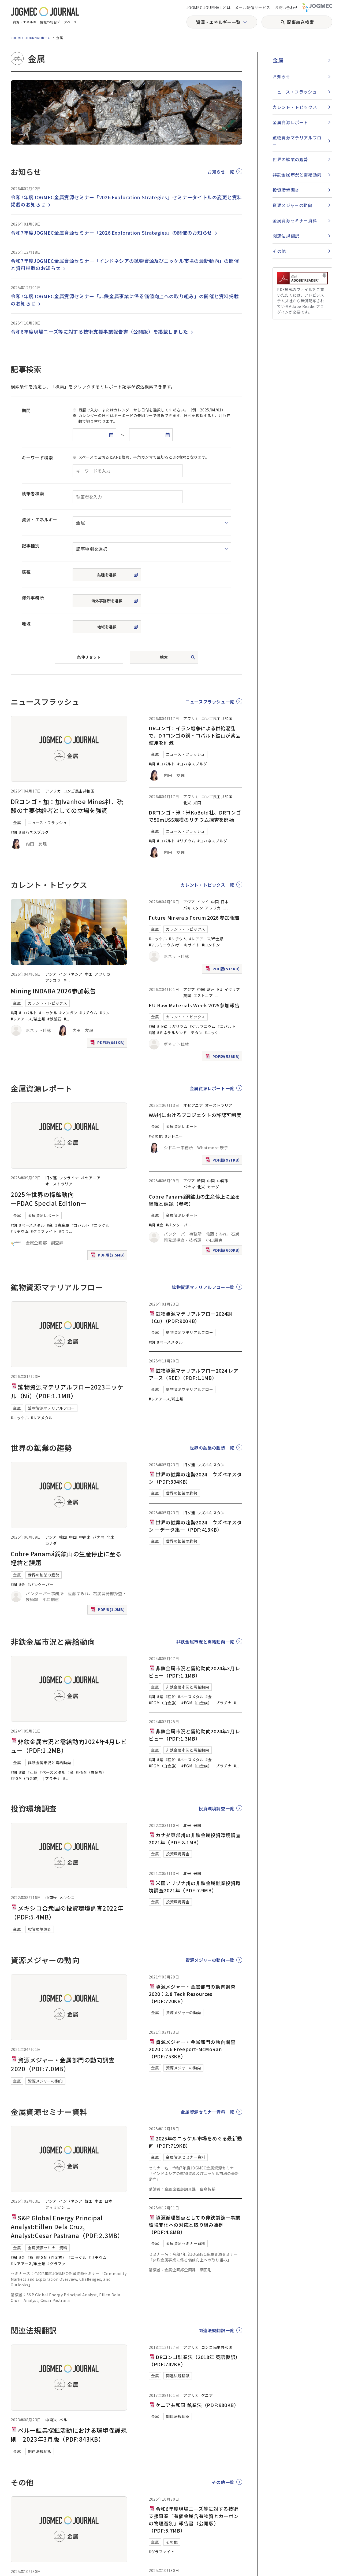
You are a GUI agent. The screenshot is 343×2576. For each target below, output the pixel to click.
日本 (225, 901)
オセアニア (90, 1177)
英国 (187, 995)
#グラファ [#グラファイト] (56, 2263)
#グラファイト (44, 1231)
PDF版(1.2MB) (108, 1611)
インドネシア (71, 974)
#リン (105, 1012)
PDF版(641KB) (108, 1044)
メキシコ (67, 1897)
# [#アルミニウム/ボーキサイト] (65, 1019)
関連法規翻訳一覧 (216, 2330)
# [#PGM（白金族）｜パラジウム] (64, 1778)
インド (203, 901)
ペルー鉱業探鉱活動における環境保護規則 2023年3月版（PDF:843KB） (69, 2434)
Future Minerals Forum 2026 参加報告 (194, 917)
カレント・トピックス (47, 1003)
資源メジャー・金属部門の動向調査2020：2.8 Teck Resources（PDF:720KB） (192, 1993)
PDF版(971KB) (223, 1161)
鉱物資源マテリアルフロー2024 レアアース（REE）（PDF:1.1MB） (193, 1374)
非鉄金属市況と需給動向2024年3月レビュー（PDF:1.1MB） (194, 1672)
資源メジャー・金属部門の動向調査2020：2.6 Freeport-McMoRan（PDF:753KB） (192, 2049)
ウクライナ (69, 1177)
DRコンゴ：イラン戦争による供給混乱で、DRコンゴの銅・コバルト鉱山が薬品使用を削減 (194, 735)
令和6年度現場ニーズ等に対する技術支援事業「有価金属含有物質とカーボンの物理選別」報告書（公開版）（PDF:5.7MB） (194, 2519)
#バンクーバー (179, 1225)
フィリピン (55, 2207)
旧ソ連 (51, 1177)
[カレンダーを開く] (111, 434)
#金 (50, 1225)
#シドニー (174, 1136)
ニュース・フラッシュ (47, 822)
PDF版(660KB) (223, 1251)
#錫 (152, 1032)
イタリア (232, 989)
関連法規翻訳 (39, 2451)
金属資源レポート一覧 (212, 1088)
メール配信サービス (252, 7)
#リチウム (186, 840)
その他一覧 (223, 2482)
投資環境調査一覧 (216, 1808)
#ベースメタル (31, 1225)
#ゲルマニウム (202, 1026)
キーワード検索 (37, 457)
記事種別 (31, 545)
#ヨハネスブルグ (34, 832)
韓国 (201, 1180)
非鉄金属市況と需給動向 (49, 1762)
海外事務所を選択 (106, 600)
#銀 (31, 2257)
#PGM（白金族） (91, 1772)
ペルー (65, 2419)
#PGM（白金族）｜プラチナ (36, 1778)
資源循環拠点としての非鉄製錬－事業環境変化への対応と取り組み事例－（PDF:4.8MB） (194, 2224)
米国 (197, 802)
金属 (17, 822)
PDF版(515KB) (223, 970)
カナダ (213, 1186)
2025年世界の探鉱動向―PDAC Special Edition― (49, 1198)
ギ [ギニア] (65, 980)
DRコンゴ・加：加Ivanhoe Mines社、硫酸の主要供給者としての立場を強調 (67, 806)
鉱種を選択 (107, 574)
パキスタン (193, 908)
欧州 (211, 989)
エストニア (203, 995)
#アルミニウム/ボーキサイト (174, 945)
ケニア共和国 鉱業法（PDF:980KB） (194, 2404)
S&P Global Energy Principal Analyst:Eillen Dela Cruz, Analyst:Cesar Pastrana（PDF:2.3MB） (67, 2226)
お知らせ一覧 (220, 171)
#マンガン (68, 1012)
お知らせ (281, 76)
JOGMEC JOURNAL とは (209, 7)
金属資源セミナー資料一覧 (207, 2112)
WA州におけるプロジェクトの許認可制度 (195, 1114)
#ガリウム (178, 1026)
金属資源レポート (43, 1215)
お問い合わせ (286, 7)
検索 (164, 657)
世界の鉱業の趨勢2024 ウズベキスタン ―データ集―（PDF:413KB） (195, 1526)
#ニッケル (48, 1012)
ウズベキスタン (211, 1464)
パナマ (189, 1186)
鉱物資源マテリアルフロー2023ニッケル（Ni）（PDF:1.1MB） (67, 1391)
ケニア (207, 2395)
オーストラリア (58, 1183)
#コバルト (166, 763)
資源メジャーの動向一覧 (209, 1960)
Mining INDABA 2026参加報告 (53, 990)
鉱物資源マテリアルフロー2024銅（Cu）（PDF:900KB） (190, 1317)
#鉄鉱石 (54, 1019)
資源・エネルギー (39, 519)
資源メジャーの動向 (45, 2081)
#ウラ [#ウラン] (64, 1231)
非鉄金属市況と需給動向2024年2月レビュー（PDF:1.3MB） (194, 1735)
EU (219, 989)
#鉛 (22, 1772)
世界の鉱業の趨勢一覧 (212, 1447)
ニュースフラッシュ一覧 (209, 701)
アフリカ (53, 791)
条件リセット (88, 657)
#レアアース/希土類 (28, 1019)
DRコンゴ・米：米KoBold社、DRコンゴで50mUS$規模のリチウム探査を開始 (195, 816)
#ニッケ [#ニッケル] (212, 1032)
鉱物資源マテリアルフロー (51, 1408)
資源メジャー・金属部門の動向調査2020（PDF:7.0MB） (62, 2064)
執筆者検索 (33, 493)
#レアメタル (42, 1417)
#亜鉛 (162, 1026)
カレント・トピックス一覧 (207, 885)
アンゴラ (53, 980)
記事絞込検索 (300, 22)
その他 (172, 2542)
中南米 (223, 1180)
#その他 (156, 1136)
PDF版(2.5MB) (108, 1256)
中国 (88, 974)
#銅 (14, 832)
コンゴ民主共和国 (79, 791)
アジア (51, 974)
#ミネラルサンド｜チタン (180, 1032)
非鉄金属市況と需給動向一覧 (205, 1641)
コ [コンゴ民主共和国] (225, 908)
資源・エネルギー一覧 (218, 22)
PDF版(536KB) (223, 1058)
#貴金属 (62, 1225)
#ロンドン (211, 945)
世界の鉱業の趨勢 (43, 1575)
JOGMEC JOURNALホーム (31, 37)
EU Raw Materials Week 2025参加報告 (194, 1005)
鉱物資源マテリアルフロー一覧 (203, 1287)
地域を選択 (107, 626)
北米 (187, 802)
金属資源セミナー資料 (47, 2247)
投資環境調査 (39, 1929)
